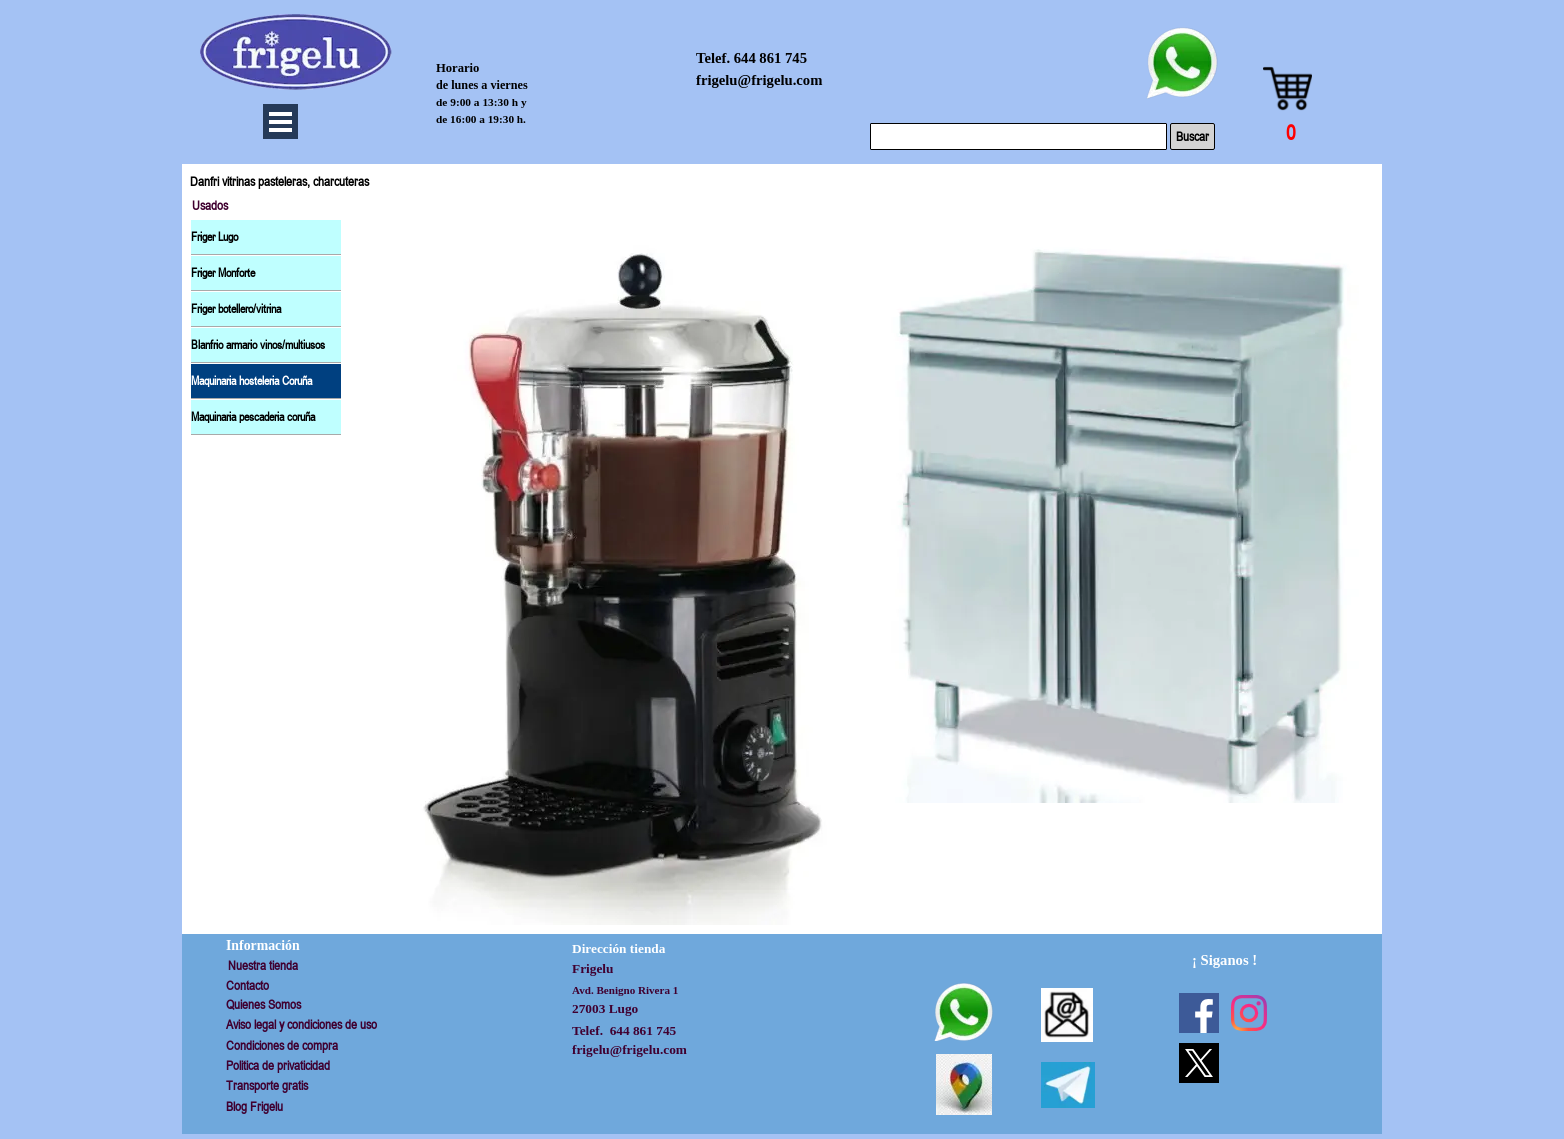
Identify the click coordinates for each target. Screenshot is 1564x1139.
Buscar (1192, 136)
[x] (1199, 1063)
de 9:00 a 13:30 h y (481, 102)
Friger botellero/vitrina (236, 309)
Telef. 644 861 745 (751, 58)
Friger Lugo (214, 237)
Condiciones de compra (282, 1045)
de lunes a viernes (482, 85)
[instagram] (1249, 1013)
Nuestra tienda (263, 965)
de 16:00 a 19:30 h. (481, 119)
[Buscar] (1018, 136)
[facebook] (1199, 1013)
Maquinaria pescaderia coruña (253, 417)
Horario (457, 68)
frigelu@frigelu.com (759, 80)
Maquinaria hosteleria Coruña (251, 381)
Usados (210, 205)
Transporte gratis (267, 1085)
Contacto (247, 985)
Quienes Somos (263, 1004)
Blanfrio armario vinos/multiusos (258, 345)
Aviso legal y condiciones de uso (301, 1024)
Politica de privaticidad (278, 1065)
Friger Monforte (223, 273)
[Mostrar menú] (280, 121)
